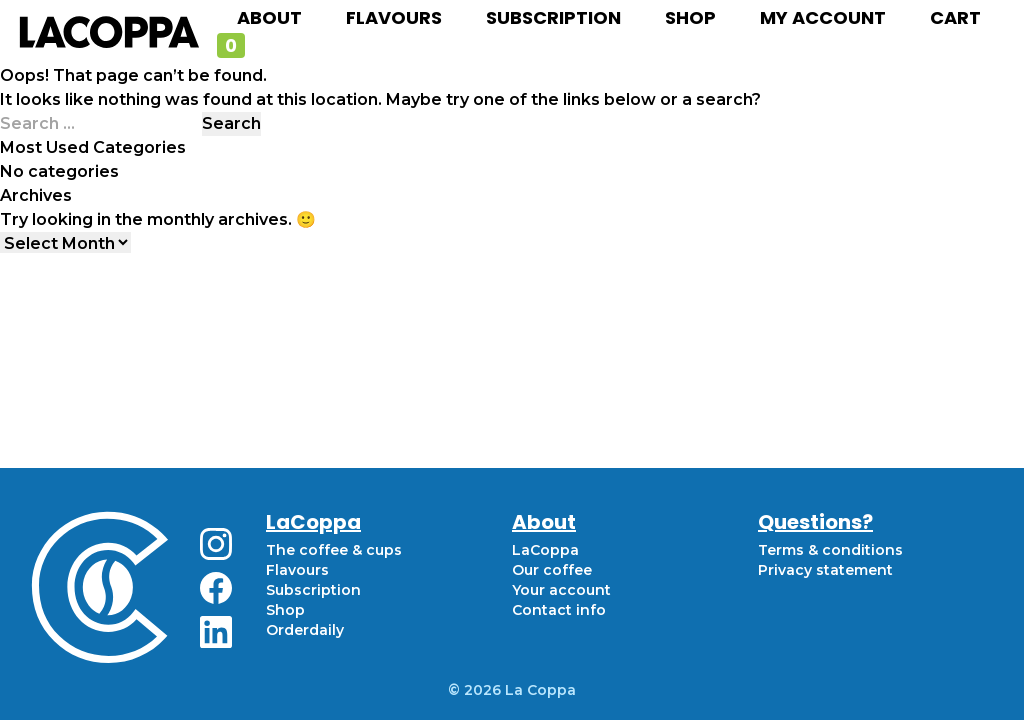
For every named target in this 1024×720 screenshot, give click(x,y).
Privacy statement (825, 570)
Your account (561, 590)
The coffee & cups (334, 550)
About (269, 17)
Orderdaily (305, 630)
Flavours (394, 17)
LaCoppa (545, 550)
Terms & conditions (830, 550)
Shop (690, 17)
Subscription (553, 17)
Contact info (559, 610)
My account (823, 17)
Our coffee (552, 570)
